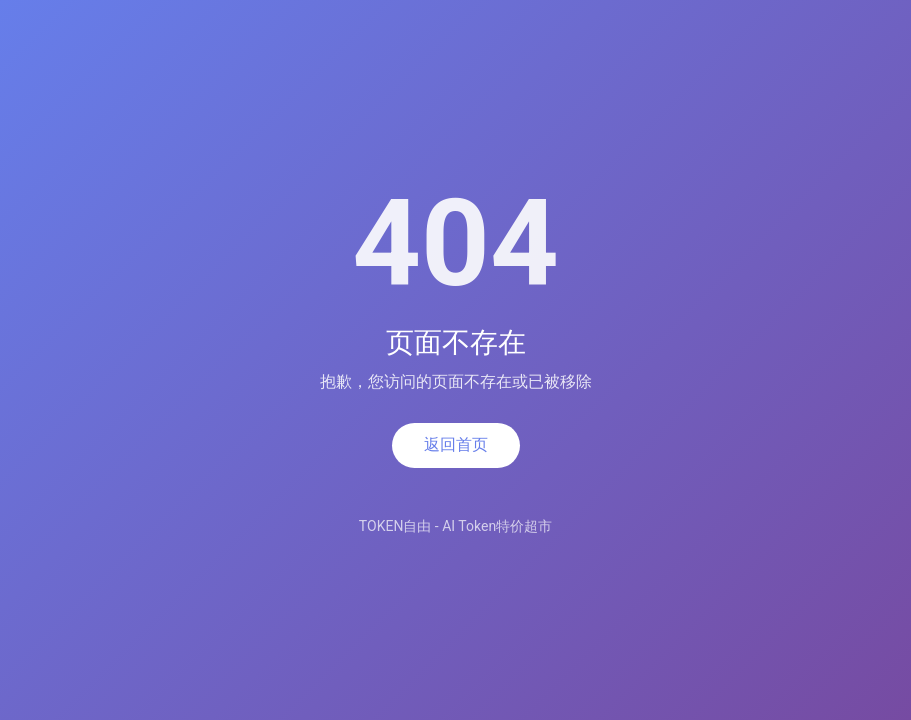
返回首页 (456, 444)
